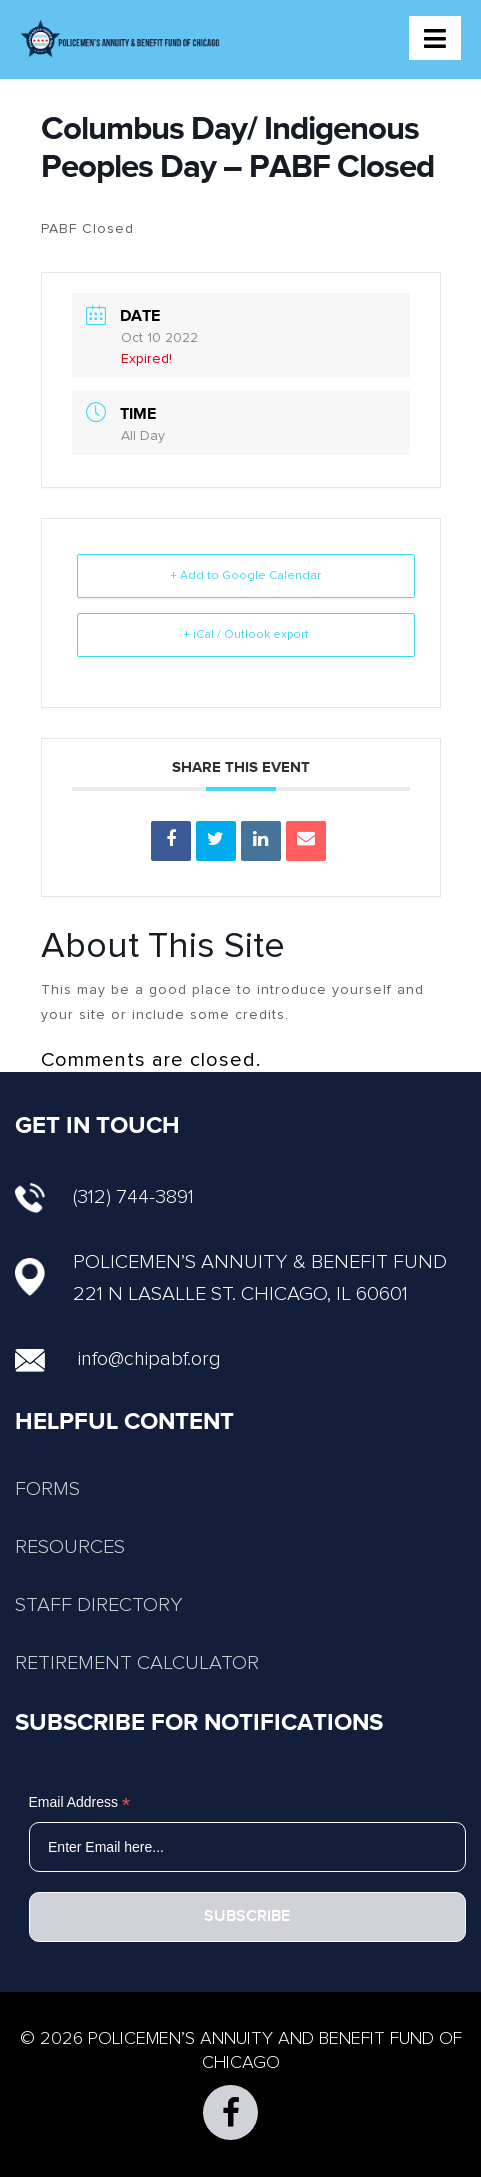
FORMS (47, 1489)
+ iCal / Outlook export (246, 635)
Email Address (80, 1802)
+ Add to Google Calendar (245, 576)
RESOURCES (70, 1547)
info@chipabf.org (149, 1359)
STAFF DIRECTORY (99, 1605)
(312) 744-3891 (104, 1197)
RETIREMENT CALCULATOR (137, 1663)
